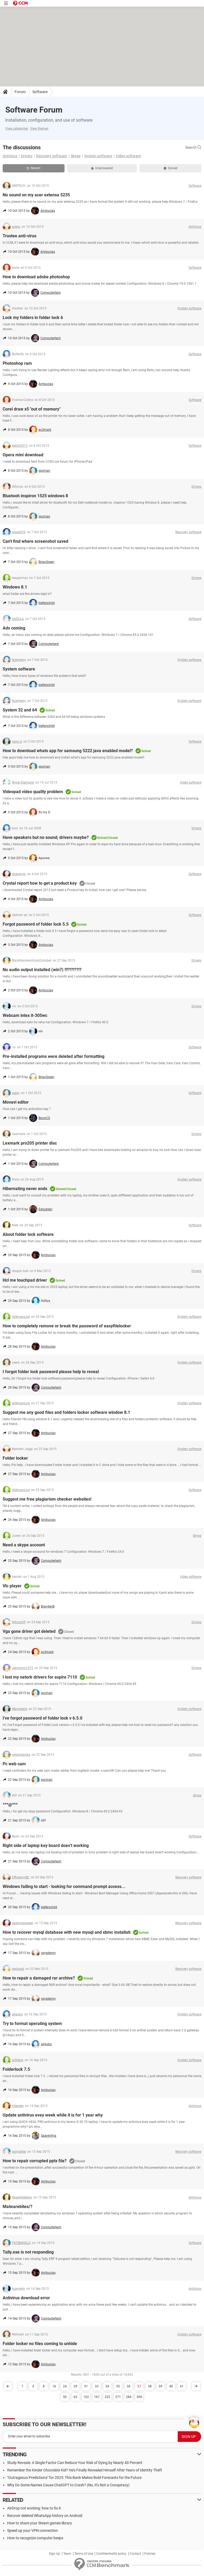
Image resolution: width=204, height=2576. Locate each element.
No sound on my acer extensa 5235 (36, 194)
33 (97, 2386)
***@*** (10, 1804)
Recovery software (51, 156)
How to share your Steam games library (39, 2523)
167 (97, 2397)
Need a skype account (24, 1544)
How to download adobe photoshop (36, 276)
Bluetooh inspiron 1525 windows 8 (35, 495)
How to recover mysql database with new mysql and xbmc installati (66, 1932)
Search (193, 147)
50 (65, 2397)
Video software (128, 156)
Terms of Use (83, 2554)
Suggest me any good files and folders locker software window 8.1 (66, 1412)
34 (107, 2386)
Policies (149, 2554)
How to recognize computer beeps (35, 2538)
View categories (16, 128)
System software (98, 156)
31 (86, 2386)
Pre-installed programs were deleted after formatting (53, 1056)
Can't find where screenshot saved (35, 541)
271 (118, 2397)
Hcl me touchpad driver (25, 1280)
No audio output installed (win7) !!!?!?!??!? (42, 969)
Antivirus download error (26, 2297)
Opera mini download (23, 454)
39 (160, 2386)
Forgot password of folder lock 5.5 (36, 924)
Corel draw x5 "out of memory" (32, 409)
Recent (33, 168)
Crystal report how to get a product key (40, 883)
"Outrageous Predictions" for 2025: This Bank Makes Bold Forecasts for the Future (74, 2477)
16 (54, 2386)
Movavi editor (16, 1102)
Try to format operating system (32, 2023)
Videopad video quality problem (33, 791)
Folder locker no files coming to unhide (40, 2343)
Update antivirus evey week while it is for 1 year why (53, 2115)
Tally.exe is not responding (28, 2252)
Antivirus (10, 156)
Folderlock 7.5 (16, 2069)
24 (65, 2386)
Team (67, 2554)
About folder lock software (28, 1234)
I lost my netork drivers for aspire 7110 (40, 1677)
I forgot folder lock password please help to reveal (51, 1371)
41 (182, 2386)
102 (86, 2397)
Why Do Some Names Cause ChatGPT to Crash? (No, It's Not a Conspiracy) (68, 2485)
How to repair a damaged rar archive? (39, 1978)
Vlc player (12, 1585)
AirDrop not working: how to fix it (34, 2508)
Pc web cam (14, 1763)
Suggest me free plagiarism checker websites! (47, 1499)
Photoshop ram (17, 363)
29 (75, 2386)
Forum (20, 92)
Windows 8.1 (15, 587)
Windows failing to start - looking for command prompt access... (64, 1886)
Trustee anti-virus (19, 235)
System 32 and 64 (20, 710)
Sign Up (54, 2554)
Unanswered (102, 168)
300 (139, 2397)
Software (40, 92)
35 (118, 2386)
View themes (39, 128)
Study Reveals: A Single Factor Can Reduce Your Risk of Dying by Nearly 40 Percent (74, 2463)
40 (171, 2386)
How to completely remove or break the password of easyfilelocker (67, 1325)
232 (107, 2397)
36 (128, 2386)
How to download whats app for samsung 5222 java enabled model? (68, 750)
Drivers (26, 156)
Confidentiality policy (111, 2554)
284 (128, 2397)
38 (150, 2386)
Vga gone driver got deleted (29, 1631)
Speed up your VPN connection (32, 2530)
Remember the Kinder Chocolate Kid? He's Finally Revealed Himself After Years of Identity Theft (84, 2470)
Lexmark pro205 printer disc (30, 1143)
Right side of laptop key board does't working (46, 1845)
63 (75, 2397)
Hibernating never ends (25, 1188)
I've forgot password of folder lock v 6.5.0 (42, 1718)
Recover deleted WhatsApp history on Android (44, 2515)
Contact (135, 2554)
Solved (170, 168)
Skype (75, 156)
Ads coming (14, 628)
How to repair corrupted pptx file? (35, 2160)
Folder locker (15, 1458)
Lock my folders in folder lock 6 (33, 317)
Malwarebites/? (17, 2206)
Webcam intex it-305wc (25, 1015)
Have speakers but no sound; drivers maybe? (46, 837)
